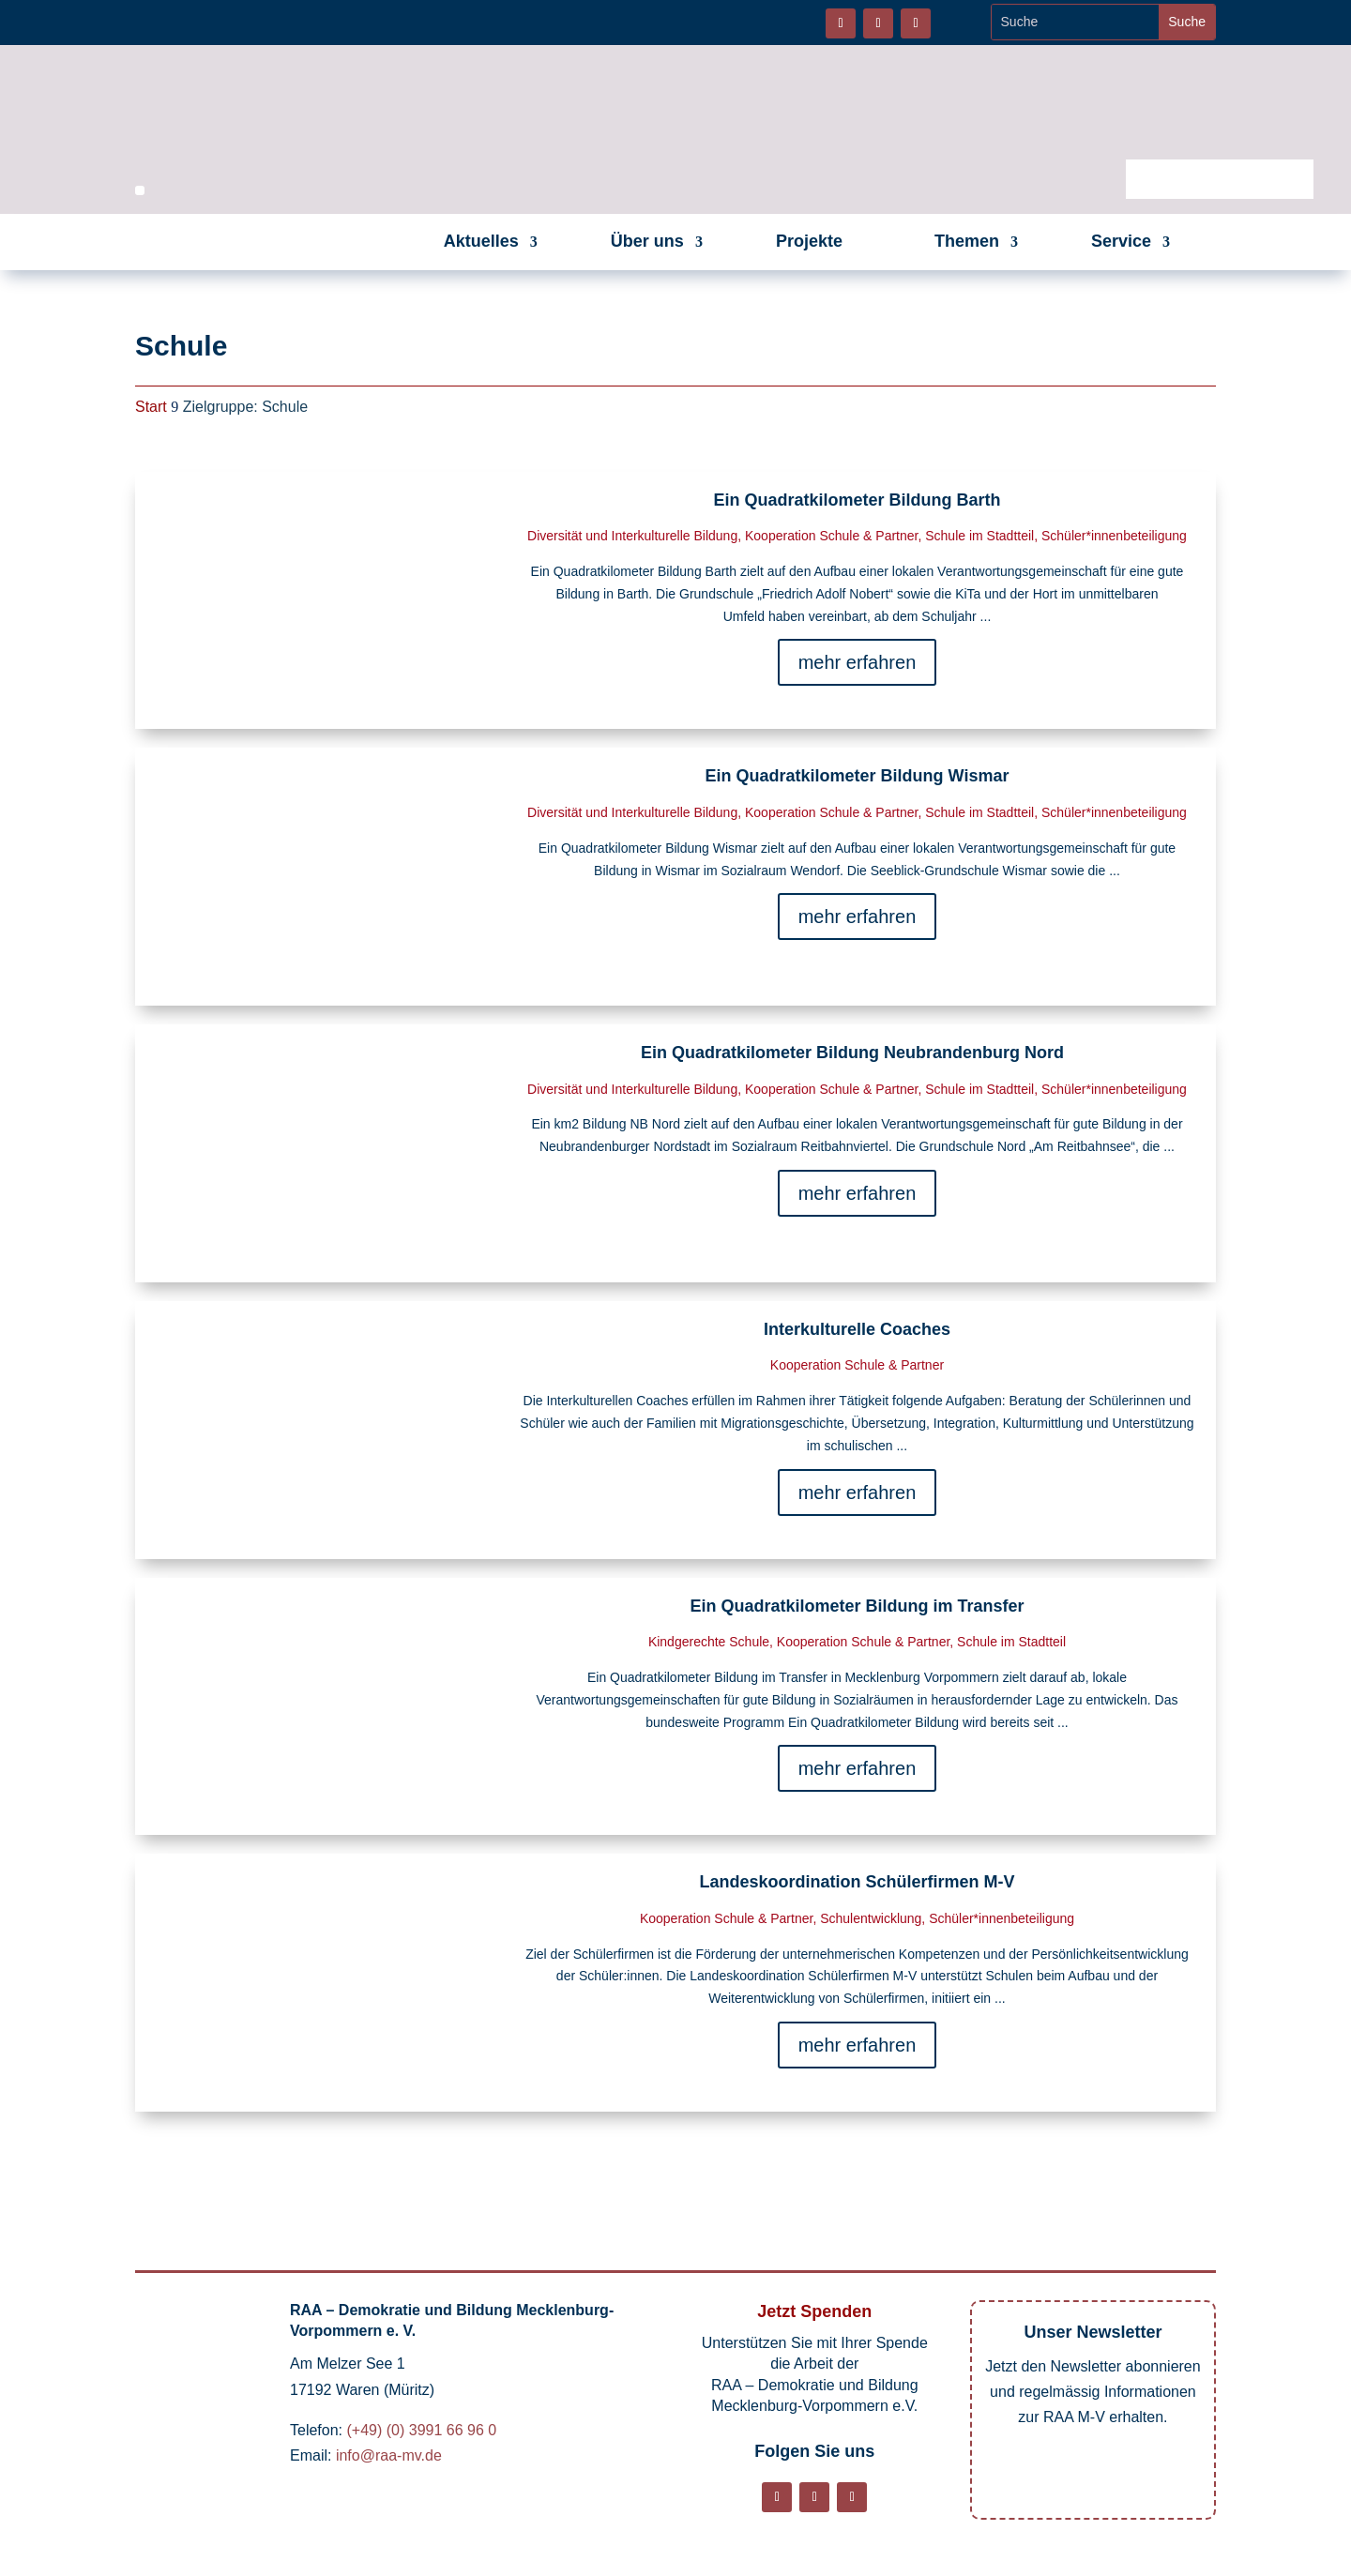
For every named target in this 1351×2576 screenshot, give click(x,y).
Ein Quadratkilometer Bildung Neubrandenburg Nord (857, 1052)
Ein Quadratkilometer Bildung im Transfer (857, 1606)
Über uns (647, 241)
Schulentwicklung (870, 1918)
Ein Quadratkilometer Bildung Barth (856, 500)
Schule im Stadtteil (979, 535)
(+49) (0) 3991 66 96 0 (421, 2430)
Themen (966, 241)
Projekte (809, 241)
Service (1121, 241)
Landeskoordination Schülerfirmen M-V (856, 1881)
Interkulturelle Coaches (857, 1329)
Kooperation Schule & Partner (831, 535)
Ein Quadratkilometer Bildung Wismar (857, 775)
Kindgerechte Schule (708, 1641)
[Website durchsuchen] (1076, 22)
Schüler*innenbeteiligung (1114, 535)
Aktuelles (481, 241)
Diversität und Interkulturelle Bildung (632, 535)
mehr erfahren (857, 662)
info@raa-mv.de (389, 2455)
